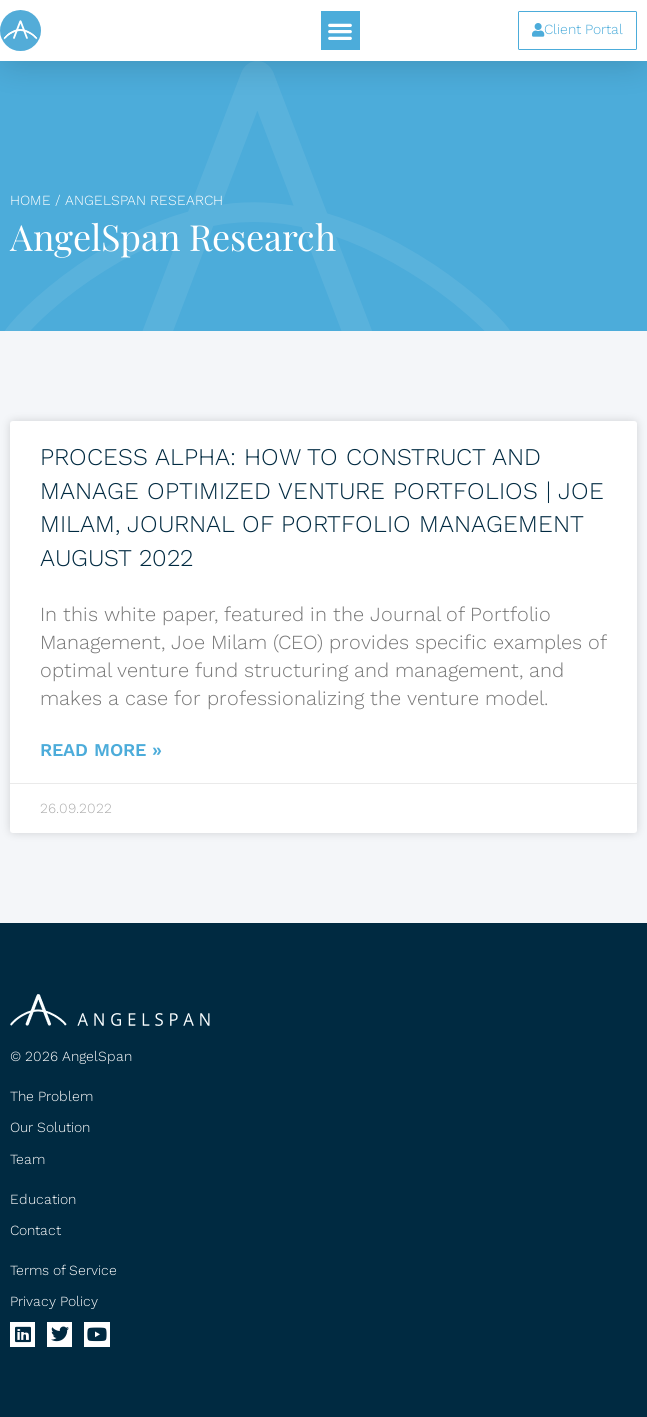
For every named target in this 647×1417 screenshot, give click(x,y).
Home (30, 200)
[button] (340, 30)
